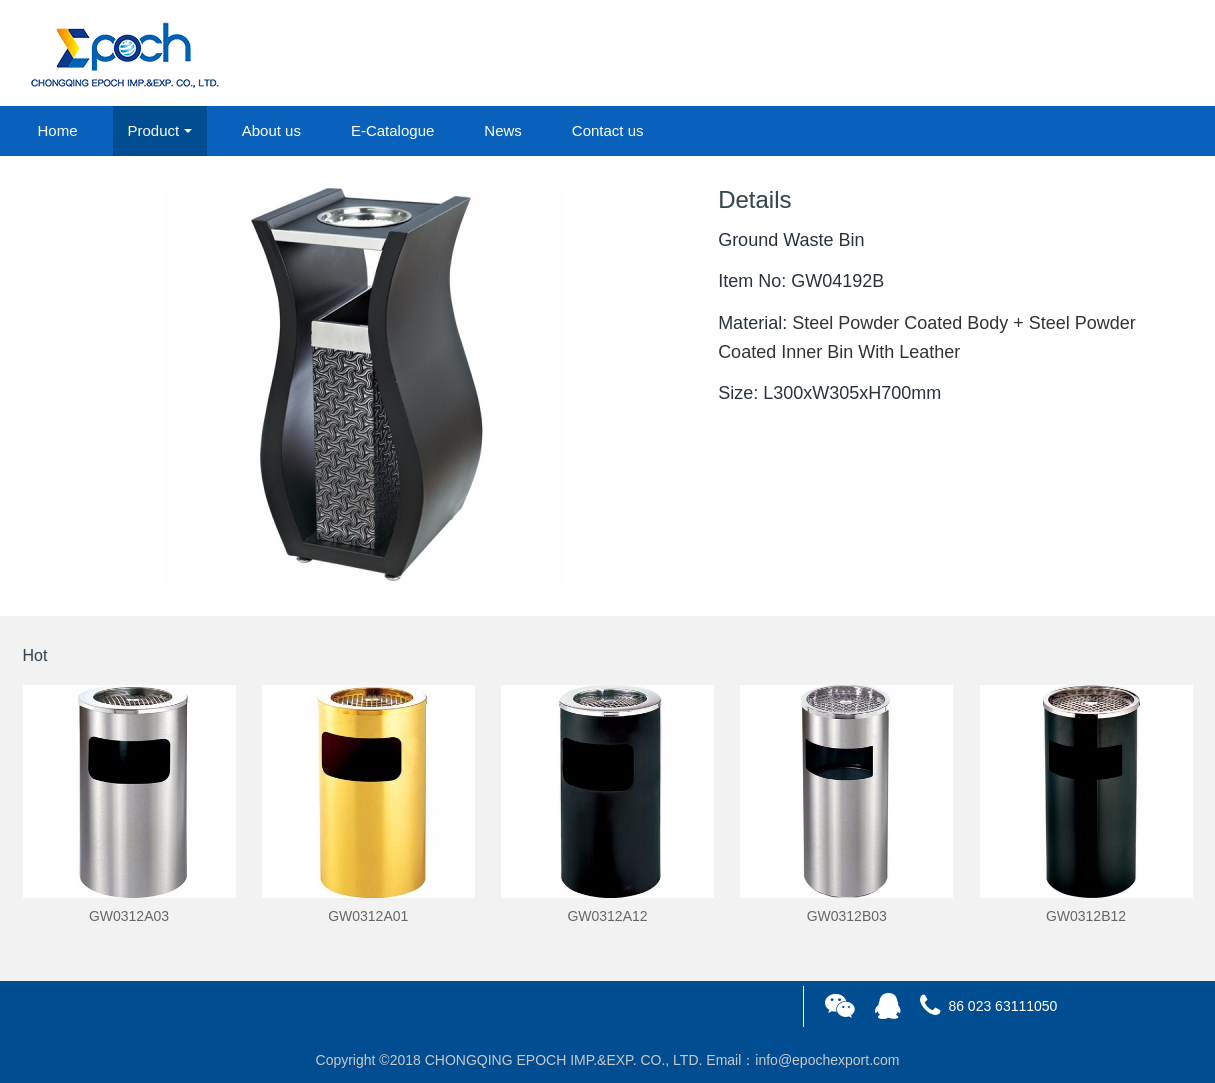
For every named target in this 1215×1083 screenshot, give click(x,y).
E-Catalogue (392, 130)
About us (271, 130)
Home (58, 130)
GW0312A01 (368, 916)
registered (1146, 54)
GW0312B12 (1086, 916)
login (1057, 54)
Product (154, 130)
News (503, 130)
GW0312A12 (607, 916)
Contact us (608, 130)
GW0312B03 (847, 916)
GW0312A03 (129, 916)
